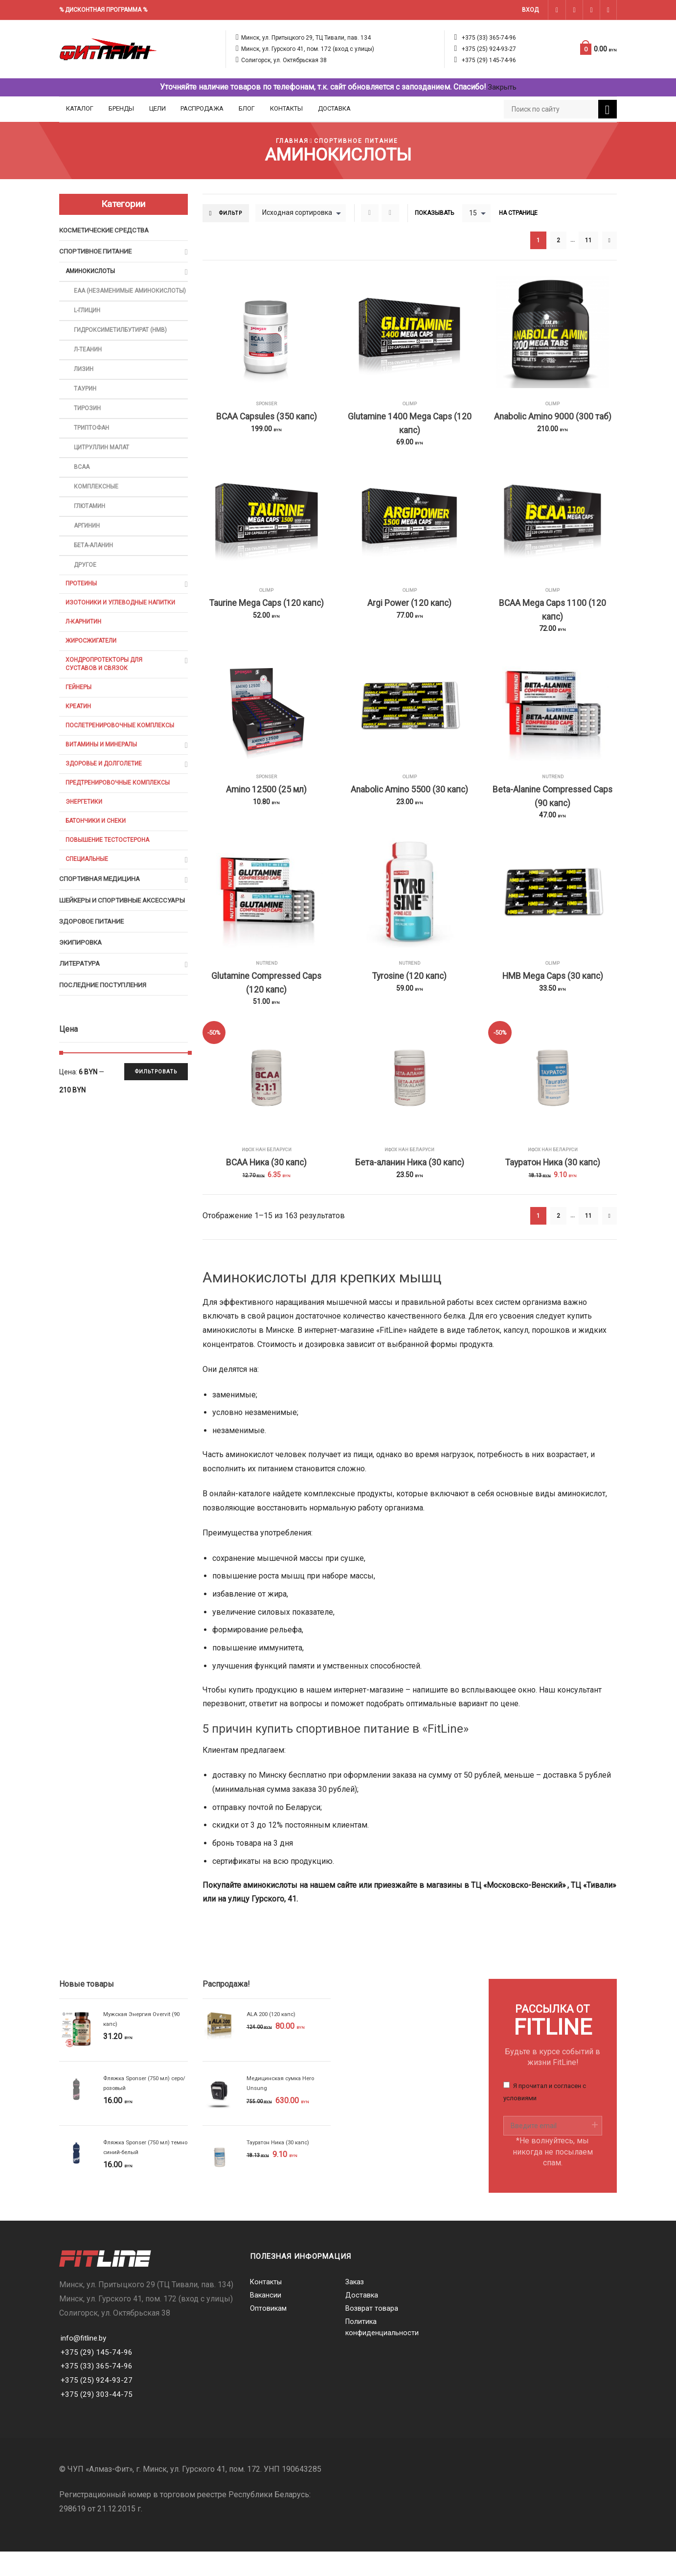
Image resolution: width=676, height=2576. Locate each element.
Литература (81, 1013)
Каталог (79, 108)
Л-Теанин (89, 363)
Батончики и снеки (98, 855)
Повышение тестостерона (109, 874)
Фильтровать (154, 1123)
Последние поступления (104, 1035)
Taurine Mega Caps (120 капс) (266, 610)
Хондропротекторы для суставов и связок (105, 691)
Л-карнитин (85, 646)
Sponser (266, 404)
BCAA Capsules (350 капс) (266, 418)
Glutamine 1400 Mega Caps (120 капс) (410, 426)
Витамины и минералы (104, 775)
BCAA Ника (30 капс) (266, 1186)
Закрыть (502, 87)
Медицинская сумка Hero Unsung (282, 2107)
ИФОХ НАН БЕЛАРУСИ (266, 1171)
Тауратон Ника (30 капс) (552, 1186)
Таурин (86, 404)
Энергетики (85, 834)
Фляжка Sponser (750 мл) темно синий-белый (138, 2172)
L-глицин (88, 322)
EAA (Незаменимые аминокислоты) (105, 298)
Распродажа (202, 108)
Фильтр (232, 213)
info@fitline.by (85, 2362)
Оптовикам (268, 2334)
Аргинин (88, 547)
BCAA (82, 485)
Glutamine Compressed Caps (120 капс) (266, 1002)
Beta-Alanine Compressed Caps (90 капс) (553, 810)
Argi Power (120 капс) (409, 610)
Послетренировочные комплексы (122, 755)
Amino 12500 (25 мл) (267, 802)
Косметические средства (107, 230)
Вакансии (266, 2320)
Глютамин (91, 527)
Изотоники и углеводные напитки (124, 627)
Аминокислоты (92, 273)
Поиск (607, 110)
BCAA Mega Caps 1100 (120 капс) (552, 618)
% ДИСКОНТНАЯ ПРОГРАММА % (103, 9)
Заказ (355, 2306)
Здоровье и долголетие (105, 795)
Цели (157, 108)
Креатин (79, 735)
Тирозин (88, 424)
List (393, 213)
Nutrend (552, 787)
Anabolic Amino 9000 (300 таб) (552, 418)
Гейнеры (79, 715)
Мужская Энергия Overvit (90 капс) (143, 2043)
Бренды (121, 108)
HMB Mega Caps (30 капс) (552, 994)
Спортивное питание (357, 140)
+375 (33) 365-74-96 (489, 37)
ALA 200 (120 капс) (273, 2038)
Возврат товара (372, 2334)
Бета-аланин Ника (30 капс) (409, 1186)
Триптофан (92, 445)
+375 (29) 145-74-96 (489, 60)
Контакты (286, 108)
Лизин (84, 384)
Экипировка (82, 991)
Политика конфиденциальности (382, 2354)
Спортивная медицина (101, 915)
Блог (247, 108)
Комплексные (97, 506)
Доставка (334, 108)
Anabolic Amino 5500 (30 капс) (409, 802)
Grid (373, 213)
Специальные (88, 894)
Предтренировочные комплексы (120, 814)
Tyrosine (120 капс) (409, 994)
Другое (85, 587)
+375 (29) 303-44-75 (97, 2418)
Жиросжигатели (92, 667)
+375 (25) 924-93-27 (489, 49)
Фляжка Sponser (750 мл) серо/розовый (138, 2107)
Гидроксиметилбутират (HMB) (123, 343)
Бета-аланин (95, 567)
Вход (530, 9)
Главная (290, 140)
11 (588, 240)
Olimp (409, 404)
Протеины (82, 607)
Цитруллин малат (103, 465)
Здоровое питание (93, 969)
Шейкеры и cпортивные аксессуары (101, 942)
